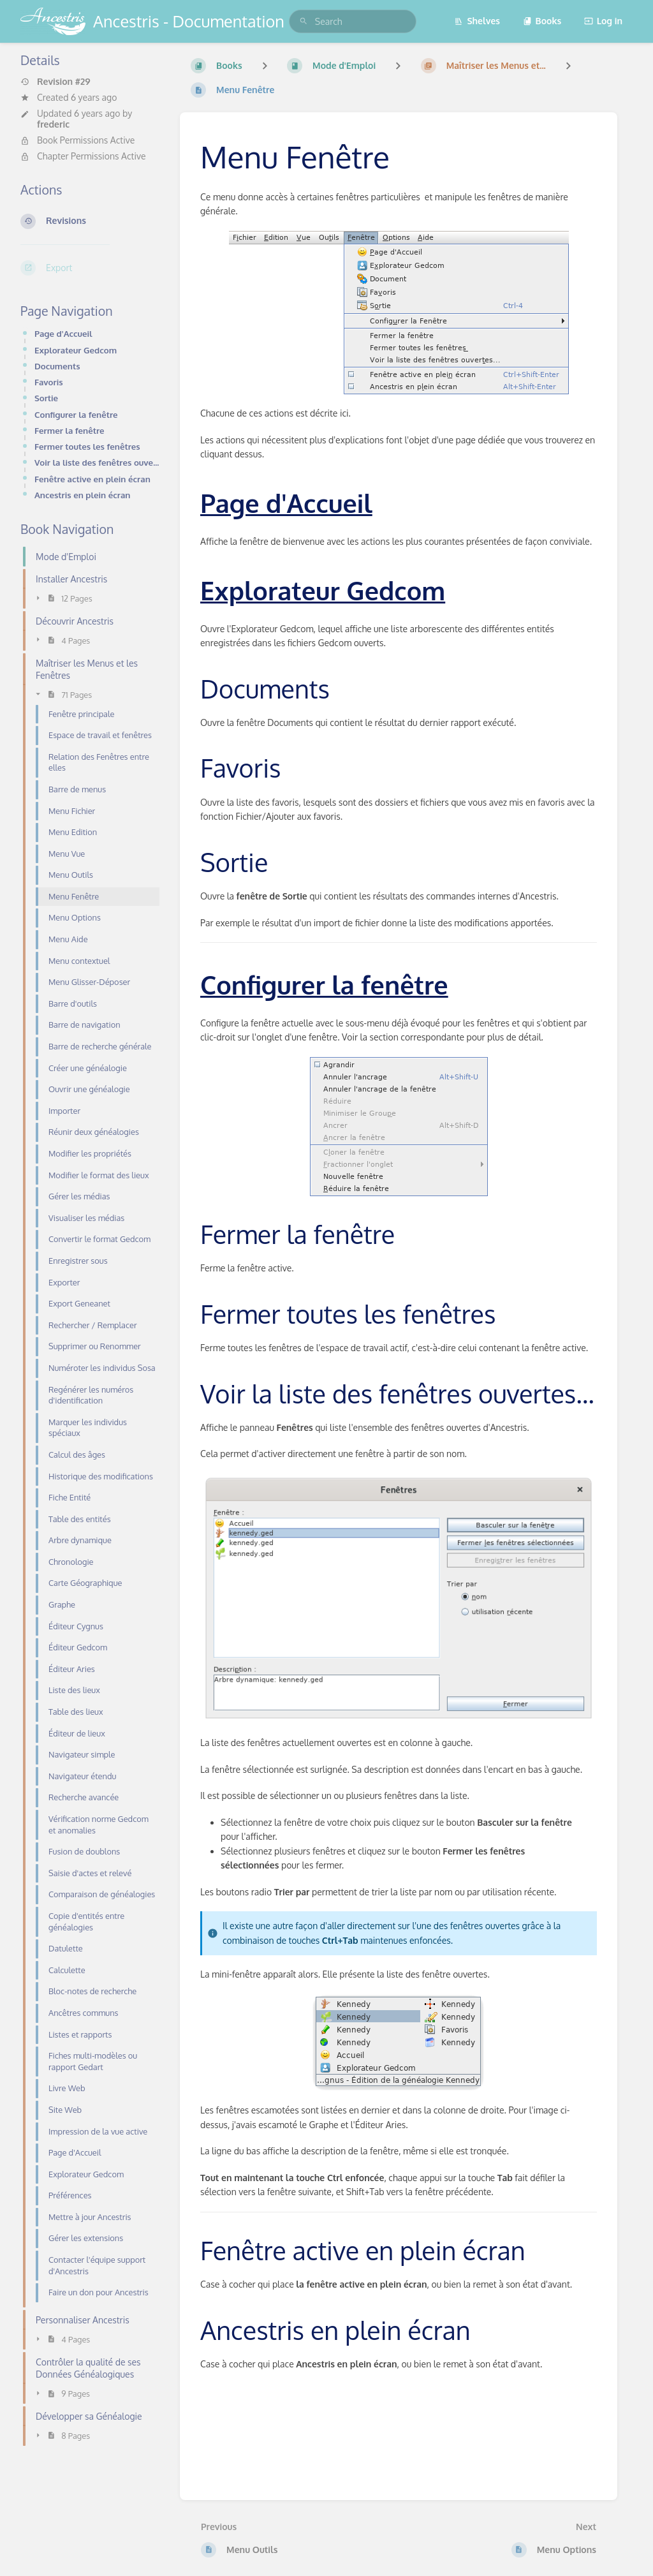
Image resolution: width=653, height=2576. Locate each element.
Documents (57, 365)
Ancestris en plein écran (82, 494)
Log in (603, 20)
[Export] (90, 268)
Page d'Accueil (63, 333)
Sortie (46, 397)
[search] (352, 21)
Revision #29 (55, 82)
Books (542, 20)
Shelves (477, 20)
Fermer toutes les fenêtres (87, 446)
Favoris (48, 381)
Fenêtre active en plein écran (92, 478)
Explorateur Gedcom (75, 349)
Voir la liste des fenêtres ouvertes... (96, 462)
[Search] (303, 21)
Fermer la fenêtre (69, 430)
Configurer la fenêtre (76, 414)
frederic (53, 124)
